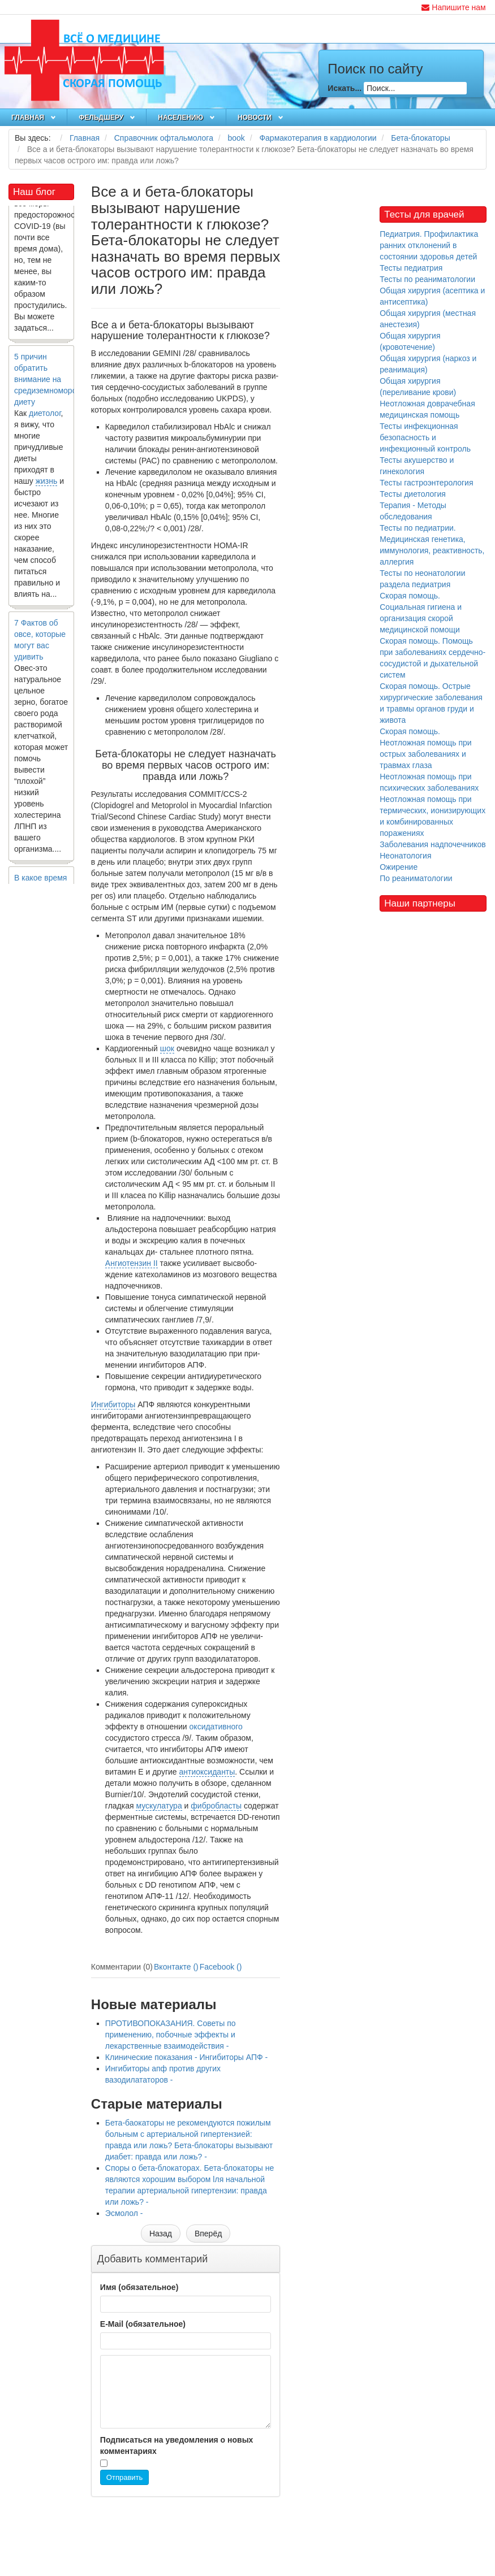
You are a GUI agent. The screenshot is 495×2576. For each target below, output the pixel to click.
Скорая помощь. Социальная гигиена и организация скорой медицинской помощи (421, 612)
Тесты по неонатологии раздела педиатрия (422, 579)
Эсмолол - (124, 2213)
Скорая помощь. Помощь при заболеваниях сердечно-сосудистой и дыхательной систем (432, 657)
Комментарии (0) (122, 1966)
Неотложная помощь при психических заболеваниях (429, 782)
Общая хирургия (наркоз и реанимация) (428, 364)
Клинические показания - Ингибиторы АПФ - (186, 2057)
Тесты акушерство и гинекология (417, 466)
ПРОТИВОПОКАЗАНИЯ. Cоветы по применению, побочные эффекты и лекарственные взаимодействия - (170, 2034)
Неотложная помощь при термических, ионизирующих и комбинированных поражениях (432, 816)
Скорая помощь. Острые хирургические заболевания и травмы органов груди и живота (431, 703)
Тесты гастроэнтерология (426, 482)
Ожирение (398, 866)
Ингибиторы (113, 1404)
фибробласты (216, 1805)
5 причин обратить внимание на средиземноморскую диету (51, 382)
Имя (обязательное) (139, 2287)
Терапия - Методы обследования (413, 511)
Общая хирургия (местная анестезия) (428, 319)
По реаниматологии (416, 878)
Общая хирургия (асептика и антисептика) (432, 296)
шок (167, 1048)
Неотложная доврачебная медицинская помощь (427, 409)
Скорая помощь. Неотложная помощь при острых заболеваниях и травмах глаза (425, 748)
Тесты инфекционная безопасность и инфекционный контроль (425, 437)
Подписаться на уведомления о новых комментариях (176, 2445)
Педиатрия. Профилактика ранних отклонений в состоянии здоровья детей (429, 245)
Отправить (124, 2477)
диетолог (45, 415)
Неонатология (405, 855)
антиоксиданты (207, 1771)
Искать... (344, 88)
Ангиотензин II (131, 1263)
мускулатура (159, 1805)
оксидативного (216, 1726)
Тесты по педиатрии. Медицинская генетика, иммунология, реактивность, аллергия (432, 544)
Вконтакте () (176, 1966)
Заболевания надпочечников (433, 844)
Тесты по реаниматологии (427, 279)
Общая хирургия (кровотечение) (410, 341)
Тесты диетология (413, 493)
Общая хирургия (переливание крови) (418, 386)
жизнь (47, 483)
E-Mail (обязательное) (143, 2323)
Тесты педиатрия (411, 267)
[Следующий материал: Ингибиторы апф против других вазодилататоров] (208, 2233)
